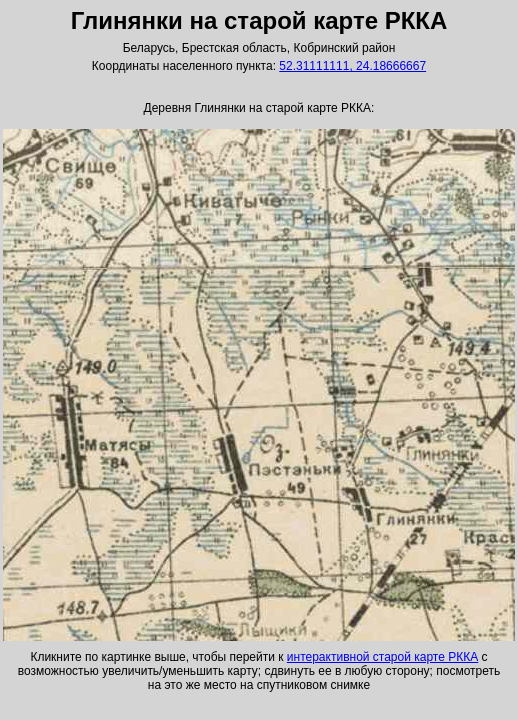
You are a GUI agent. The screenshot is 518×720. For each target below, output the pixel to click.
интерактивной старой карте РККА (382, 657)
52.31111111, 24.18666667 (352, 66)
